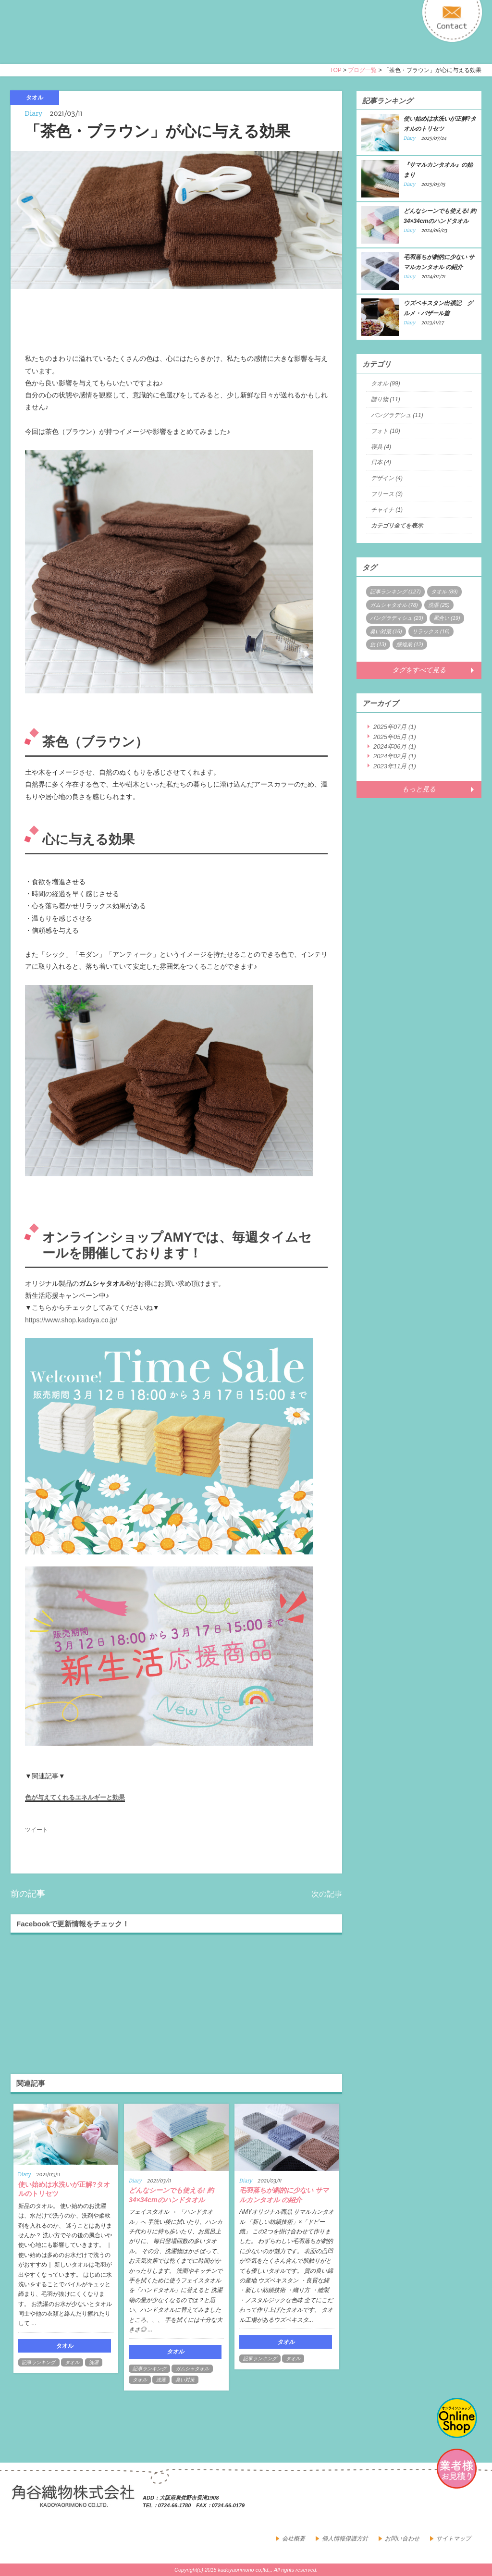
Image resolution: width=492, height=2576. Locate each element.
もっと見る (419, 789)
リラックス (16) (431, 631)
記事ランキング (39, 2362)
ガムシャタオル (192, 2368)
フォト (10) (385, 431)
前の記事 (28, 1893)
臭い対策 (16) (386, 631)
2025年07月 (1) (394, 726)
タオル (72, 2362)
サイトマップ (453, 2538)
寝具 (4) (381, 447)
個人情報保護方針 (345, 2538)
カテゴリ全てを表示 (397, 525)
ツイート (36, 1829)
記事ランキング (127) (395, 591)
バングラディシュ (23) (396, 618)
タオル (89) (444, 591)
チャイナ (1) (387, 509)
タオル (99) (385, 383)
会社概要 (293, 2538)
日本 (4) (381, 462)
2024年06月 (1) (394, 746)
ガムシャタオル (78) (394, 605)
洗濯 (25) (439, 605)
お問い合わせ (402, 2538)
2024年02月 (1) (394, 756)
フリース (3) (387, 494)
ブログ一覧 (362, 70)
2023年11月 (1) (394, 766)
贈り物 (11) (385, 399)
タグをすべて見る (419, 670)
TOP (335, 70)
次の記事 (326, 1894)
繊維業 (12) (409, 644)
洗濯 (93, 2362)
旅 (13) (378, 644)
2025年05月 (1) (394, 736)
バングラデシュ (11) (397, 415)
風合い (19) (446, 618)
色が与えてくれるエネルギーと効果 (75, 1797)
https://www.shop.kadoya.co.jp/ (71, 1320)
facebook (449, 2504)
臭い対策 (185, 2379)
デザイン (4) (387, 478)
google (471, 2504)
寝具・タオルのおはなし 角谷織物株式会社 (96, 40)
